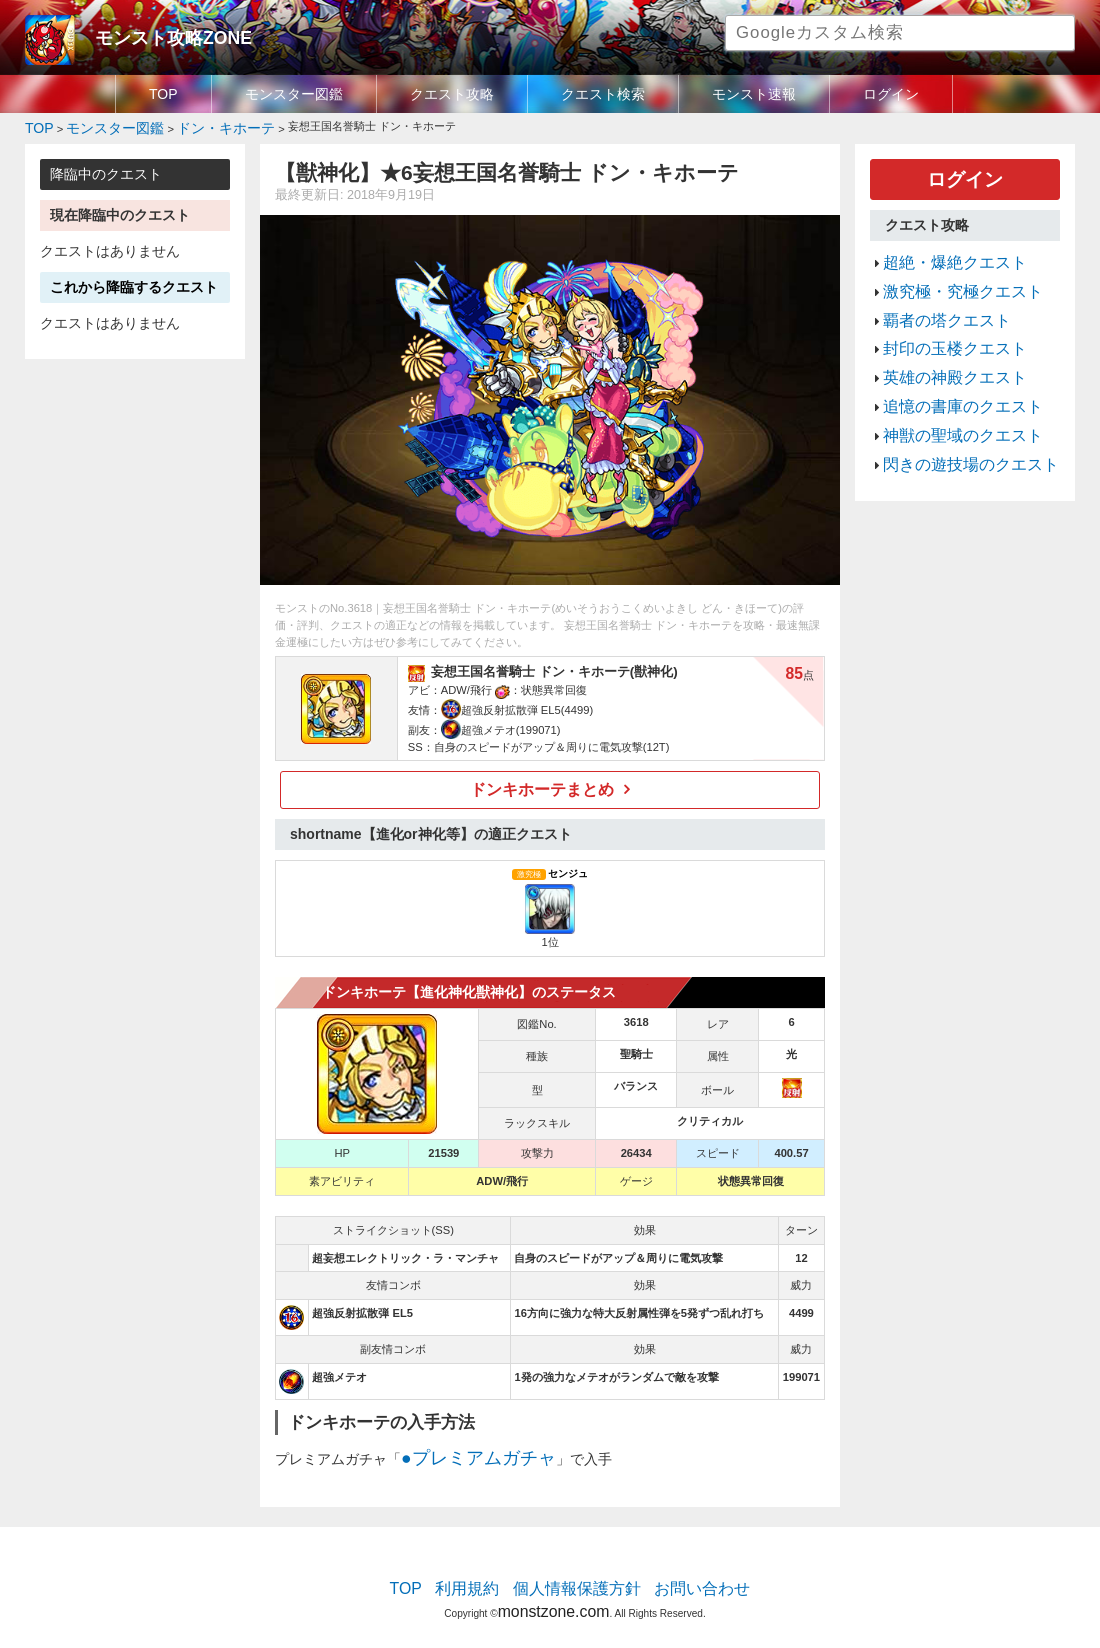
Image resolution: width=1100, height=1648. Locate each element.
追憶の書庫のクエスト (948, 369)
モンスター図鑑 (294, 94)
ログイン (891, 94)
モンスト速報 (754, 94)
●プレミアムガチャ (461, 1448)
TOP (163, 94)
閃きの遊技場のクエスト (954, 417)
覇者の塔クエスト (935, 298)
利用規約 (485, 1573)
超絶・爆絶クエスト (941, 250)
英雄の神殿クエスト (941, 345)
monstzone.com (553, 1589)
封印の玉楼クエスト (941, 322)
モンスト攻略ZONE (156, 35)
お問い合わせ (681, 1573)
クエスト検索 (603, 94)
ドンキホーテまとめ (542, 784)
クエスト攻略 (452, 94)
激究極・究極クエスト (948, 274)
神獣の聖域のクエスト (948, 393)
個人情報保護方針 (577, 1573)
